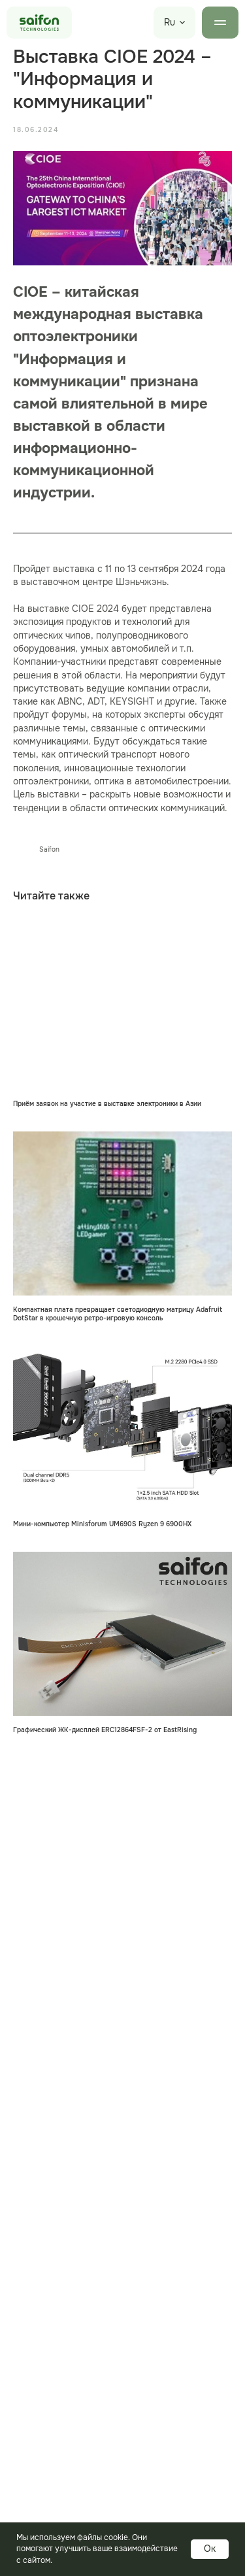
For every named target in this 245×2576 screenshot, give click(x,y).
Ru (169, 22)
